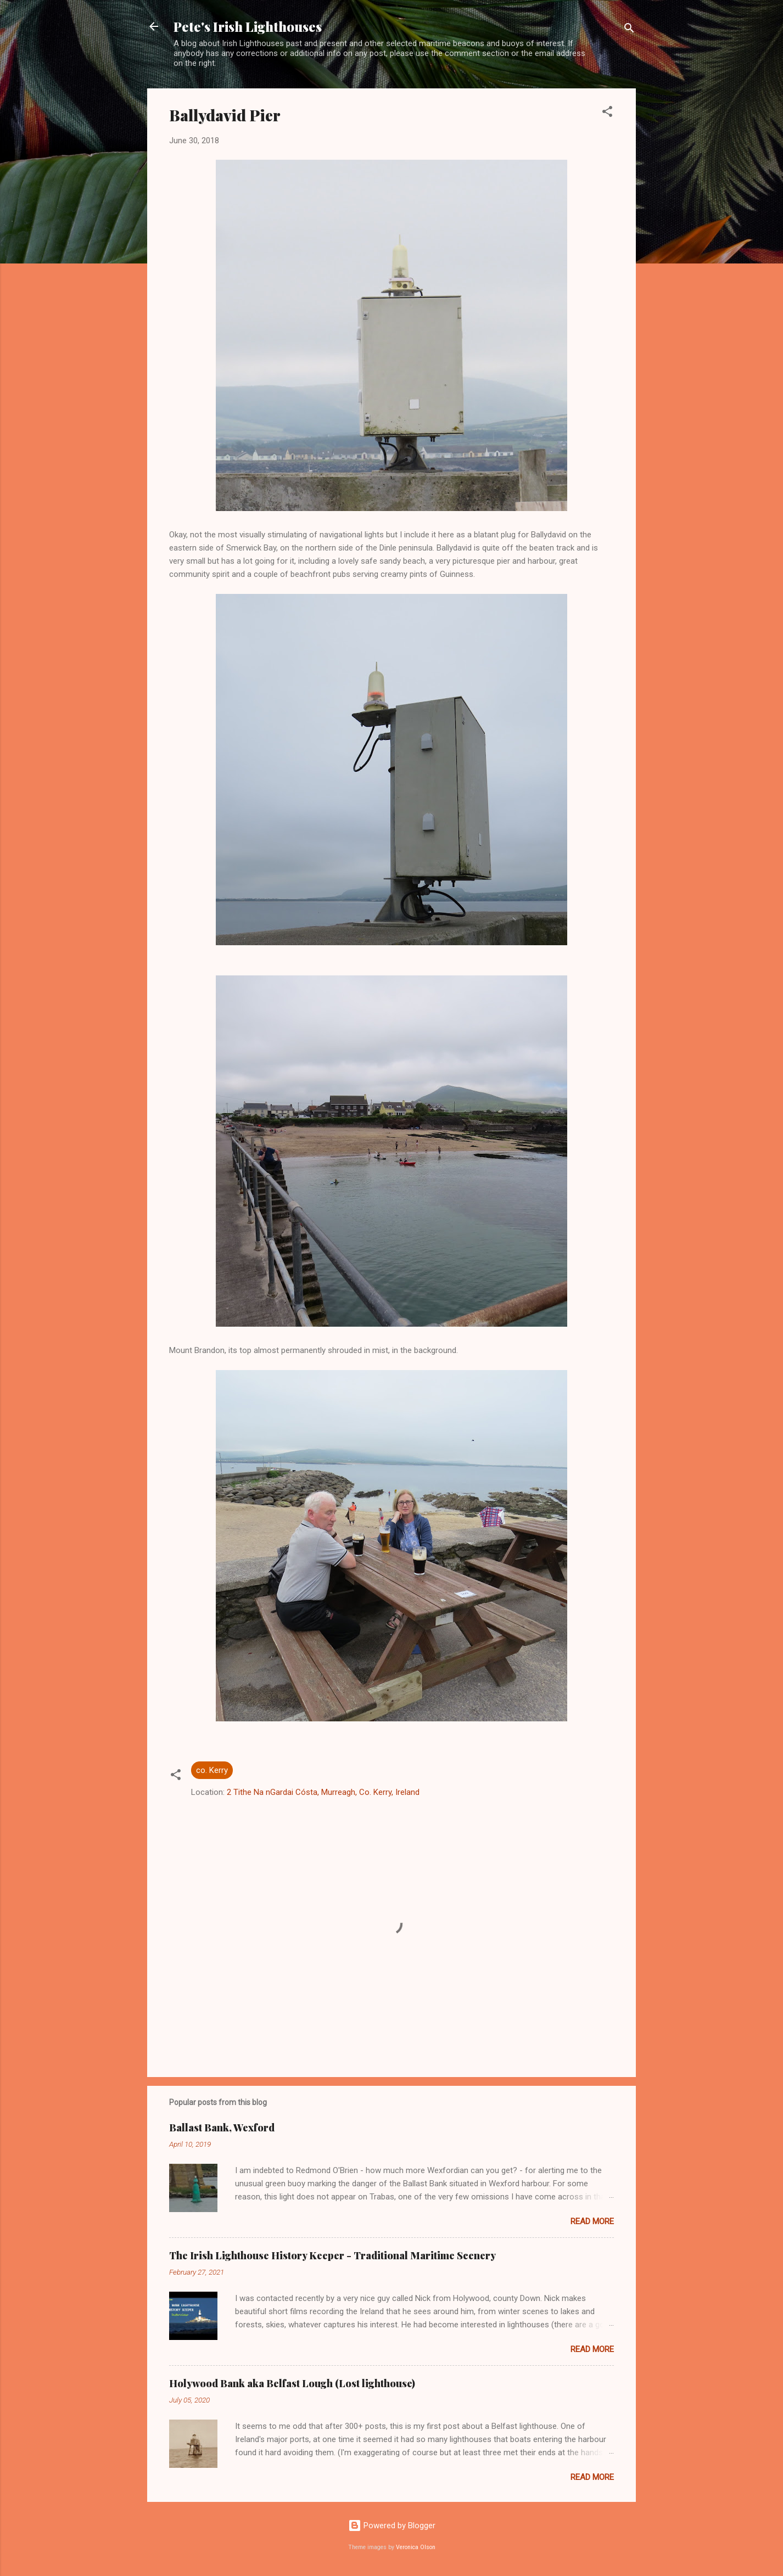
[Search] (629, 30)
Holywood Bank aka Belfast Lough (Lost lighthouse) (292, 2383)
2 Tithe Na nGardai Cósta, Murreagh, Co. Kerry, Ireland (323, 1792)
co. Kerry (212, 1770)
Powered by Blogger (391, 2525)
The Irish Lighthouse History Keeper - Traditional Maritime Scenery (332, 2255)
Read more (592, 2221)
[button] (607, 113)
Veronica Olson (415, 2547)
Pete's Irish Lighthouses (248, 26)
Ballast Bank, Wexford (222, 2127)
